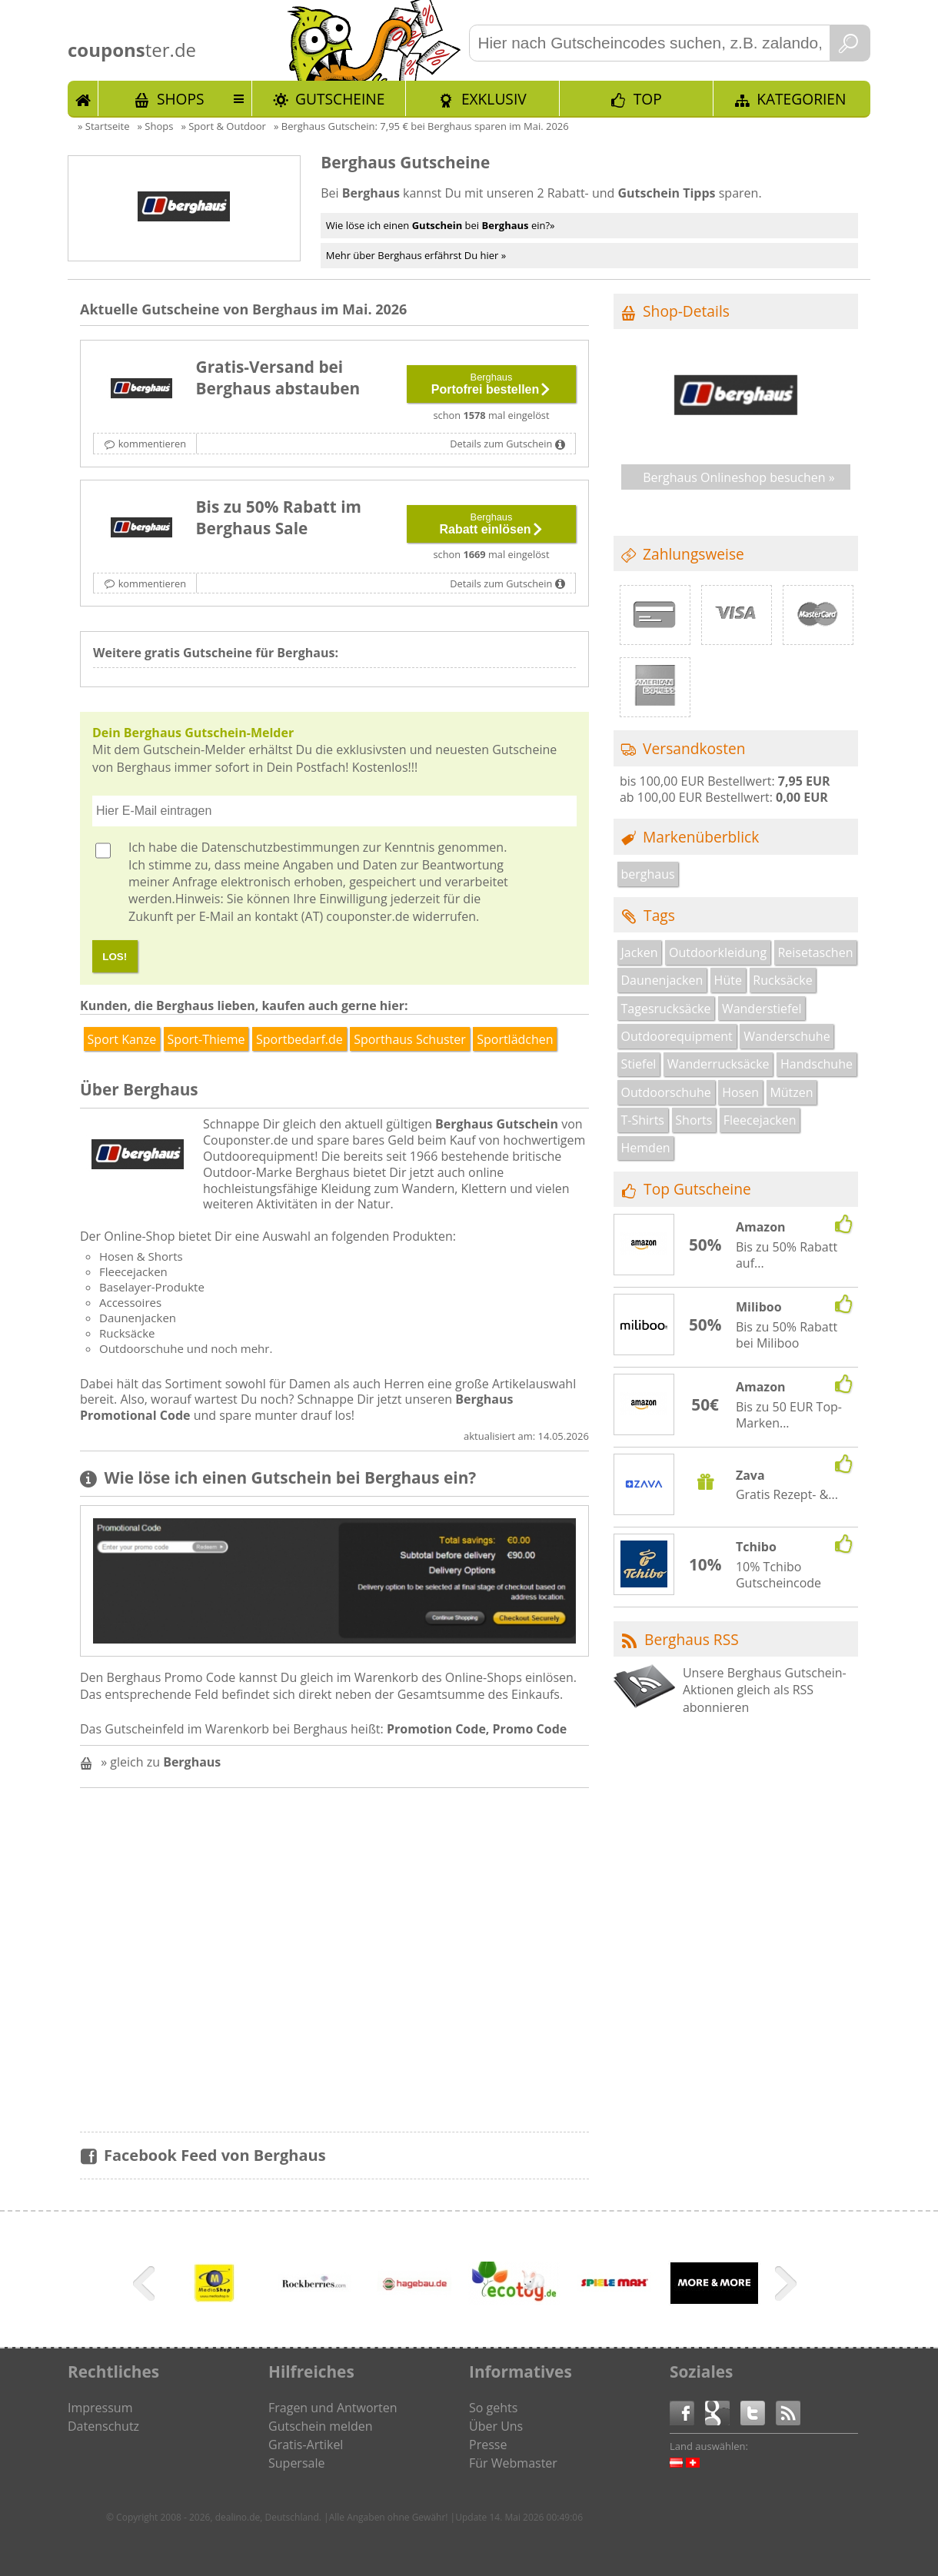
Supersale (296, 2463)
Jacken (639, 952)
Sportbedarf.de (299, 1039)
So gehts (493, 2407)
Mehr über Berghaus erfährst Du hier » (416, 255)
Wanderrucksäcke (718, 1063)
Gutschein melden (320, 2426)
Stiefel (639, 1063)
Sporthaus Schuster (410, 1039)
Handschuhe (816, 1063)
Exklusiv (494, 98)
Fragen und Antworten (332, 2407)
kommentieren (152, 443)
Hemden (645, 1147)
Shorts (693, 1120)
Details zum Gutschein (501, 443)
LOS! (114, 956)
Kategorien (801, 98)
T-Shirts (642, 1120)
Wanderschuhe (786, 1036)
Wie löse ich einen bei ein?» (440, 225)
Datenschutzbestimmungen (280, 847)
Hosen (740, 1092)
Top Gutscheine (697, 1188)
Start (83, 98)
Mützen (791, 1092)
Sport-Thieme (206, 1039)
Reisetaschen (815, 952)
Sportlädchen (515, 1039)
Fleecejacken (760, 1120)
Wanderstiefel (762, 1008)
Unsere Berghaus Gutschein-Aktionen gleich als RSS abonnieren (765, 1690)
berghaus (648, 874)
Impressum (100, 2407)
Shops (181, 98)
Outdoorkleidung (718, 952)
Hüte (728, 980)
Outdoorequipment (677, 1036)
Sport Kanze (122, 1039)
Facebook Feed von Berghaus (215, 2155)
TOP (648, 98)
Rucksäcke (782, 980)
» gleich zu (161, 1761)
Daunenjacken (662, 980)
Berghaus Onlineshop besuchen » (739, 477)
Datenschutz (103, 2426)
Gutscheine (339, 98)
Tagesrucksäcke (666, 1008)
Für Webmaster (513, 2463)
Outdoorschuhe (666, 1092)
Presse (488, 2444)
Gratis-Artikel (305, 2444)
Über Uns (496, 2426)
